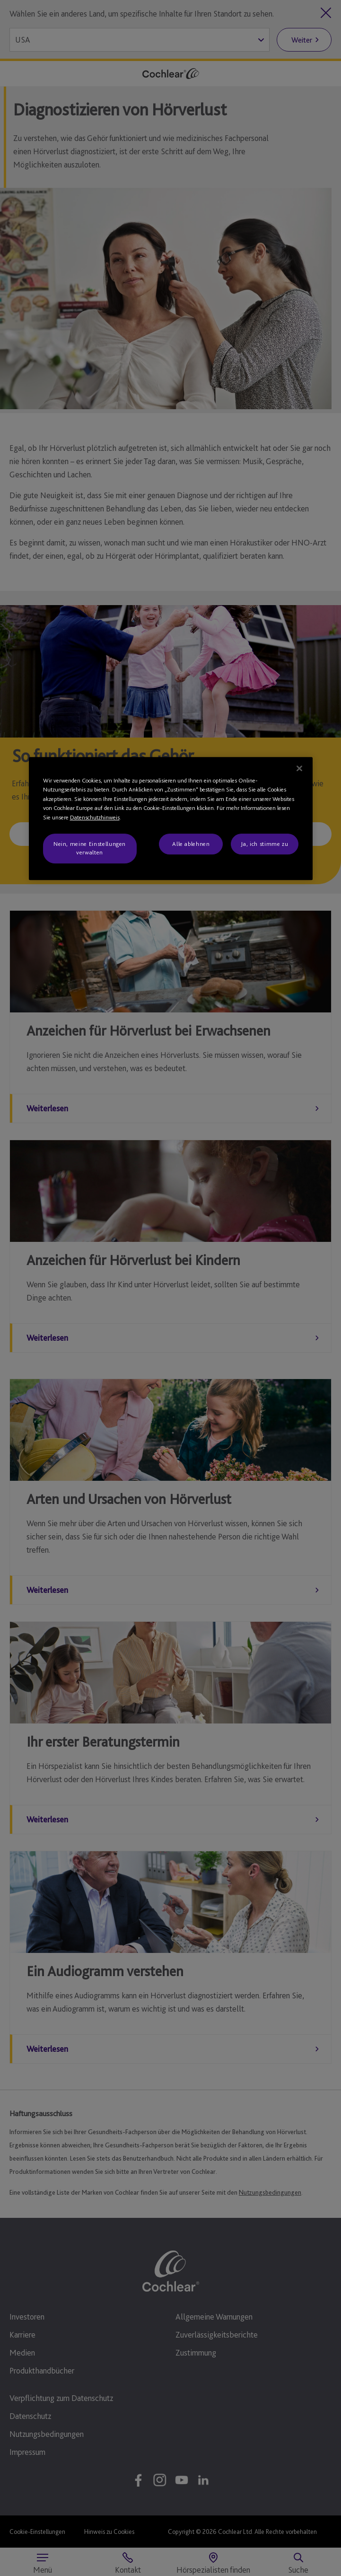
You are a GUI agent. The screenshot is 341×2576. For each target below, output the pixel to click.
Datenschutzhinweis (95, 817)
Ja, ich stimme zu (264, 843)
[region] (171, 818)
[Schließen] (299, 768)
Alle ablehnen (191, 843)
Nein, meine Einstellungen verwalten (89, 848)
